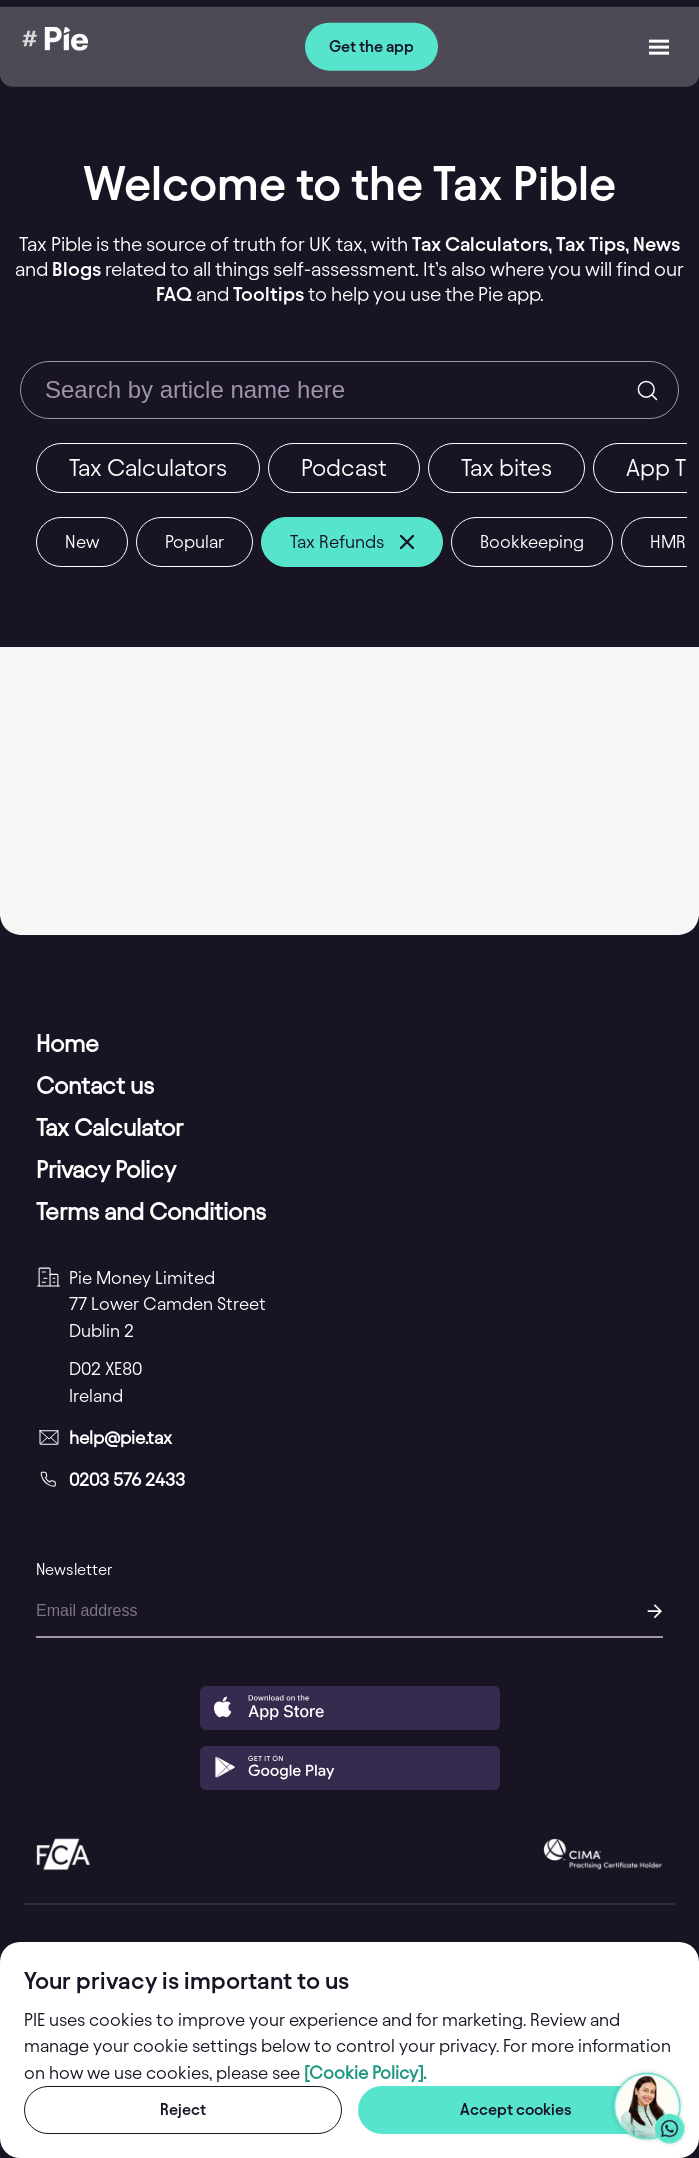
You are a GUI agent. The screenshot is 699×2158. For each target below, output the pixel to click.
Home (67, 1044)
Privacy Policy (106, 1170)
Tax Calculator (109, 1128)
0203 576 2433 (127, 1479)
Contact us (95, 1086)
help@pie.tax (120, 1437)
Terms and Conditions (151, 1212)
